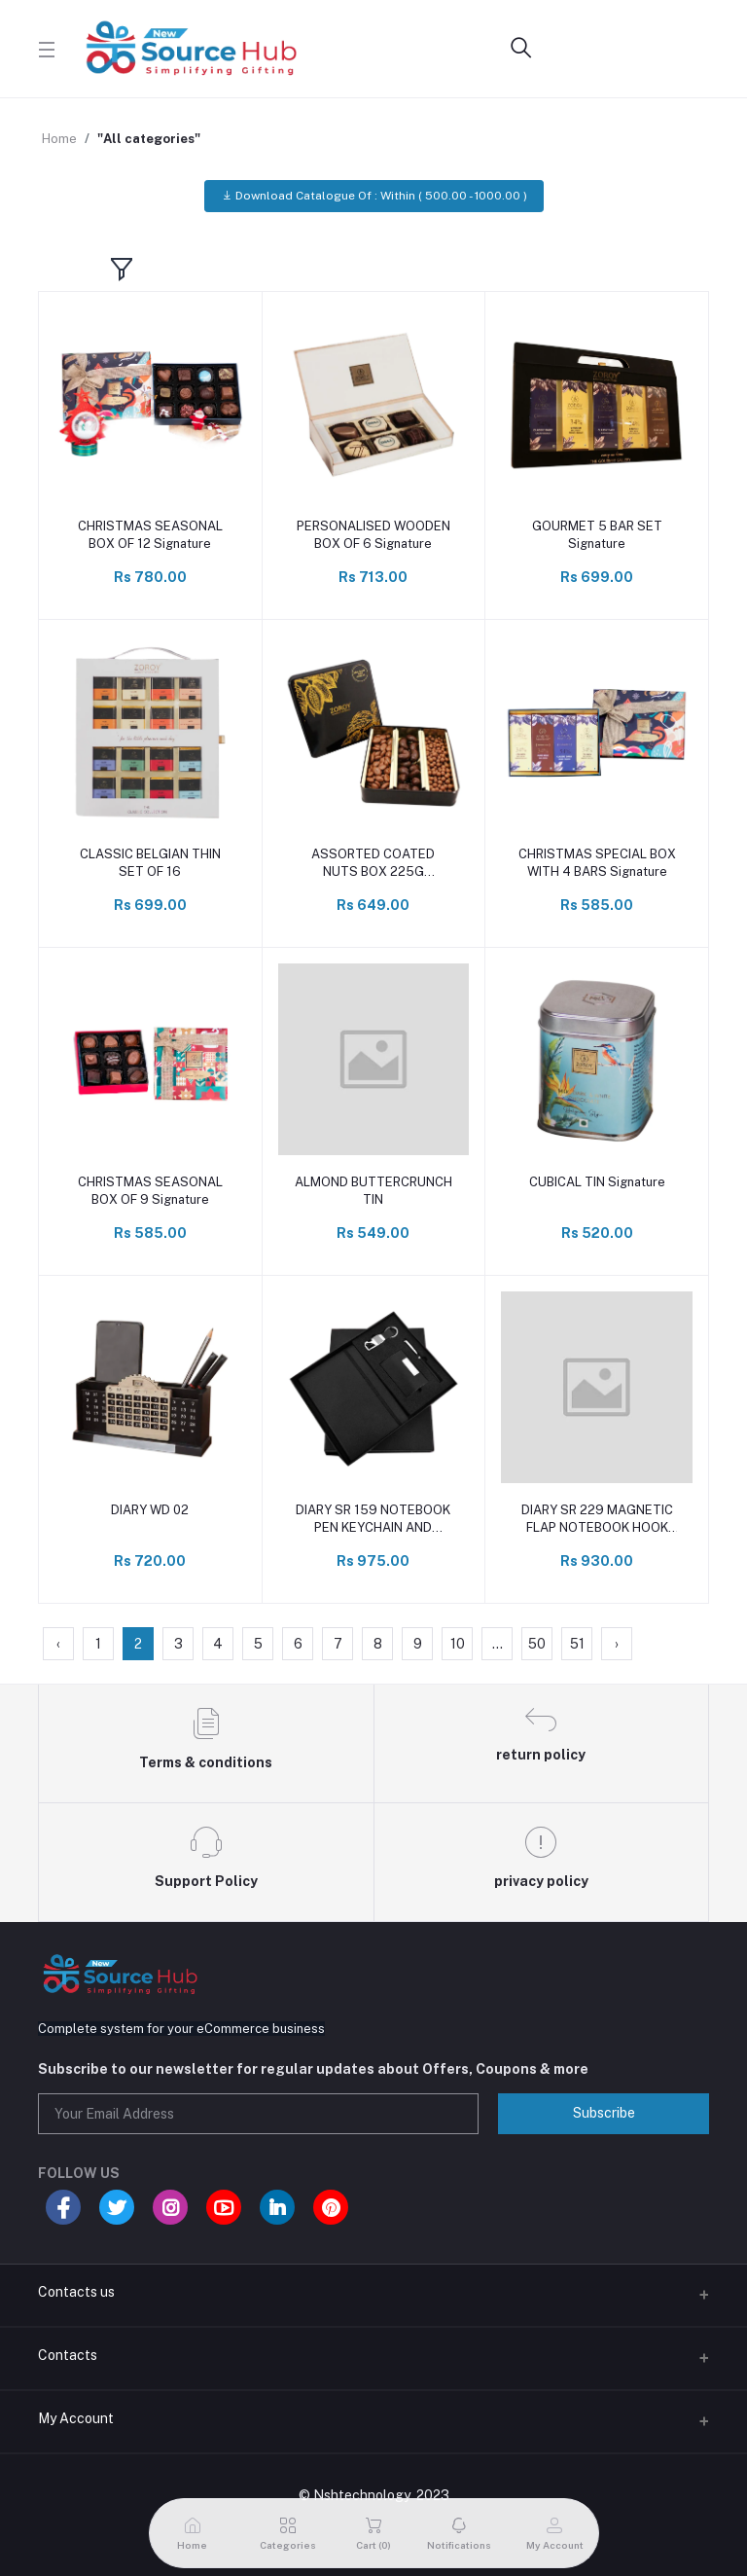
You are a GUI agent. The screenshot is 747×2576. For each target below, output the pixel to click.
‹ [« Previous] (58, 1643)
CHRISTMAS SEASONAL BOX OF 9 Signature (150, 1191)
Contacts (67, 2355)
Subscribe (604, 2113)
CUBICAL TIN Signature (597, 1182)
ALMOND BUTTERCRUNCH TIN (373, 1191)
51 (577, 1643)
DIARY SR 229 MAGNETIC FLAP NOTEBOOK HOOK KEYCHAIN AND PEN (597, 1520)
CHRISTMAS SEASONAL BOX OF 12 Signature (150, 535)
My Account (76, 2418)
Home (59, 138)
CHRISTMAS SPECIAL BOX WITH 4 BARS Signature (597, 863)
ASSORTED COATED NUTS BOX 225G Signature (373, 864)
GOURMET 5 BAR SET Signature (597, 535)
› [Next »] (617, 1643)
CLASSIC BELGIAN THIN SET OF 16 (150, 863)
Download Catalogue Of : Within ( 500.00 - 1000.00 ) (374, 195)
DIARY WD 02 (150, 1510)
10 (457, 1643)
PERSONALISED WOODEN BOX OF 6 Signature (373, 535)
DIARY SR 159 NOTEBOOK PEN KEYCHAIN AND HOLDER (373, 1520)
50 (537, 1643)
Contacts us (76, 2292)
